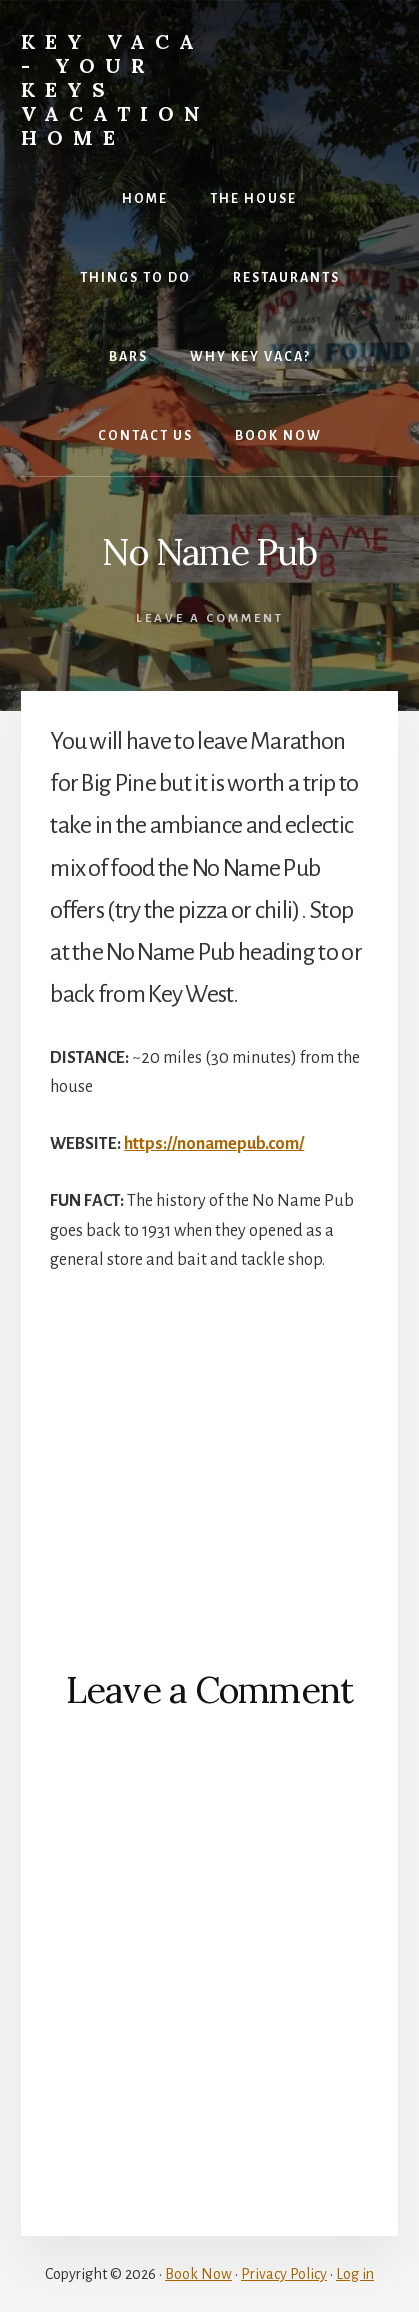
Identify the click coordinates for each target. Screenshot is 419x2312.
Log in (355, 2274)
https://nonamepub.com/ (214, 1144)
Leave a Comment (210, 618)
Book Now (198, 2274)
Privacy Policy (284, 2274)
